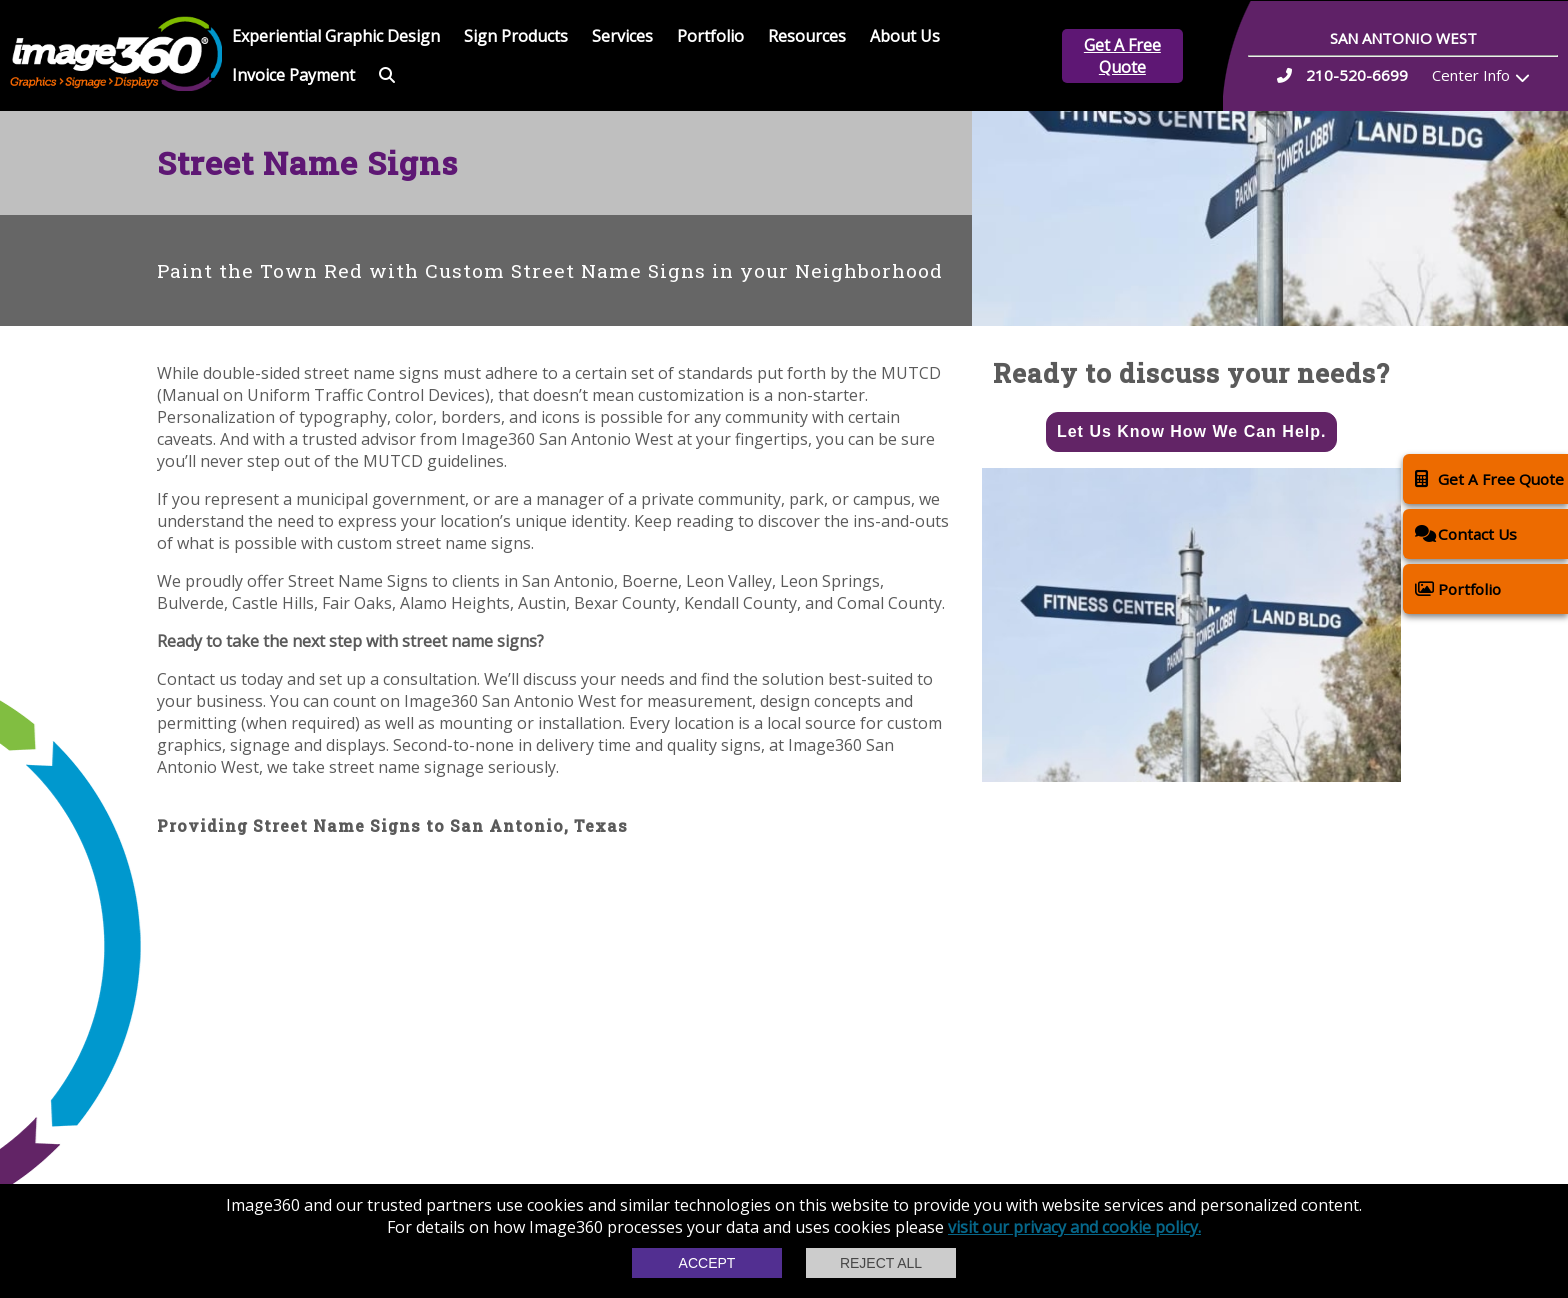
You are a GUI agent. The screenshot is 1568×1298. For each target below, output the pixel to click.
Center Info (1471, 75)
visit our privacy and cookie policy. (1074, 1227)
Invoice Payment (293, 75)
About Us (905, 36)
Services (622, 36)
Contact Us (1466, 533)
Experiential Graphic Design (336, 36)
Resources (807, 36)
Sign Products (516, 36)
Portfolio (710, 36)
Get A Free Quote (1122, 56)
